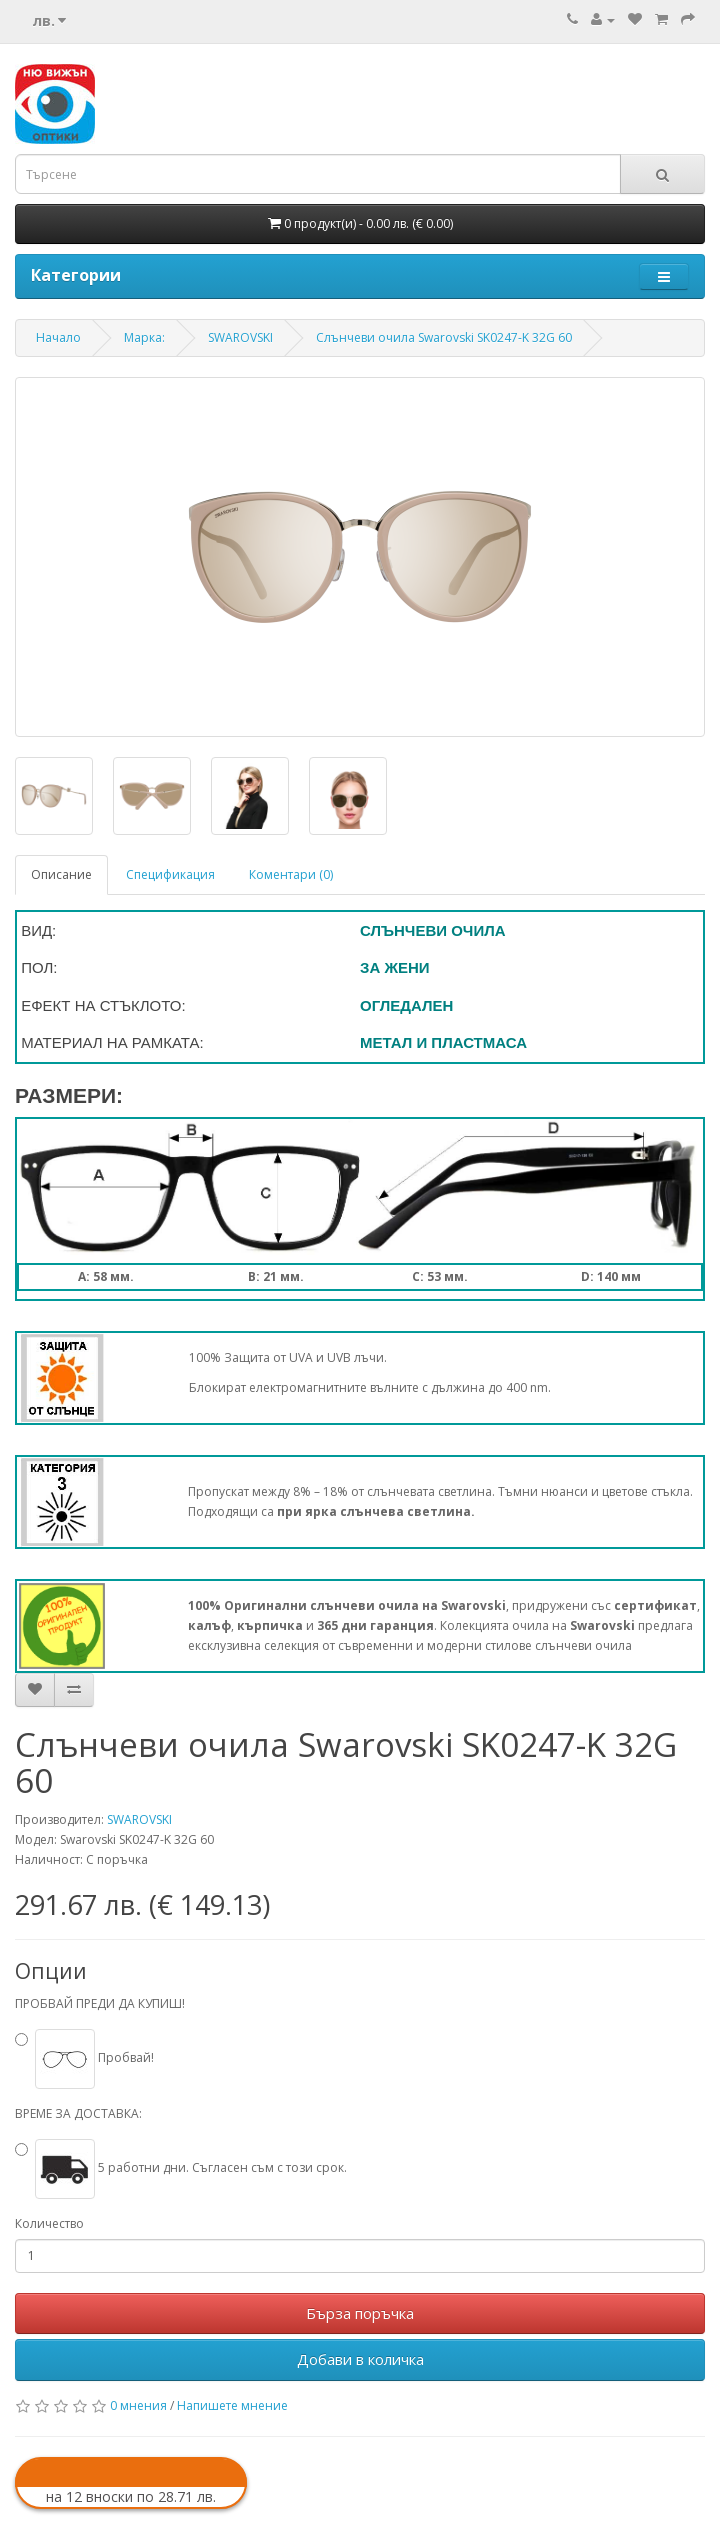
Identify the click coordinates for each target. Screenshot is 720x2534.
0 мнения (138, 2405)
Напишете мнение (232, 2405)
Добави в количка (360, 2359)
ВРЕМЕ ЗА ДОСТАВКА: (78, 2113)
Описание (61, 874)
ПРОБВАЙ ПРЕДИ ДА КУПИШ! (100, 2003)
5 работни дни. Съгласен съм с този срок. (191, 2167)
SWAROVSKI (139, 1819)
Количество (49, 2223)
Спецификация (170, 874)
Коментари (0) (291, 874)
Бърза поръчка (360, 2313)
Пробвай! (94, 2057)
